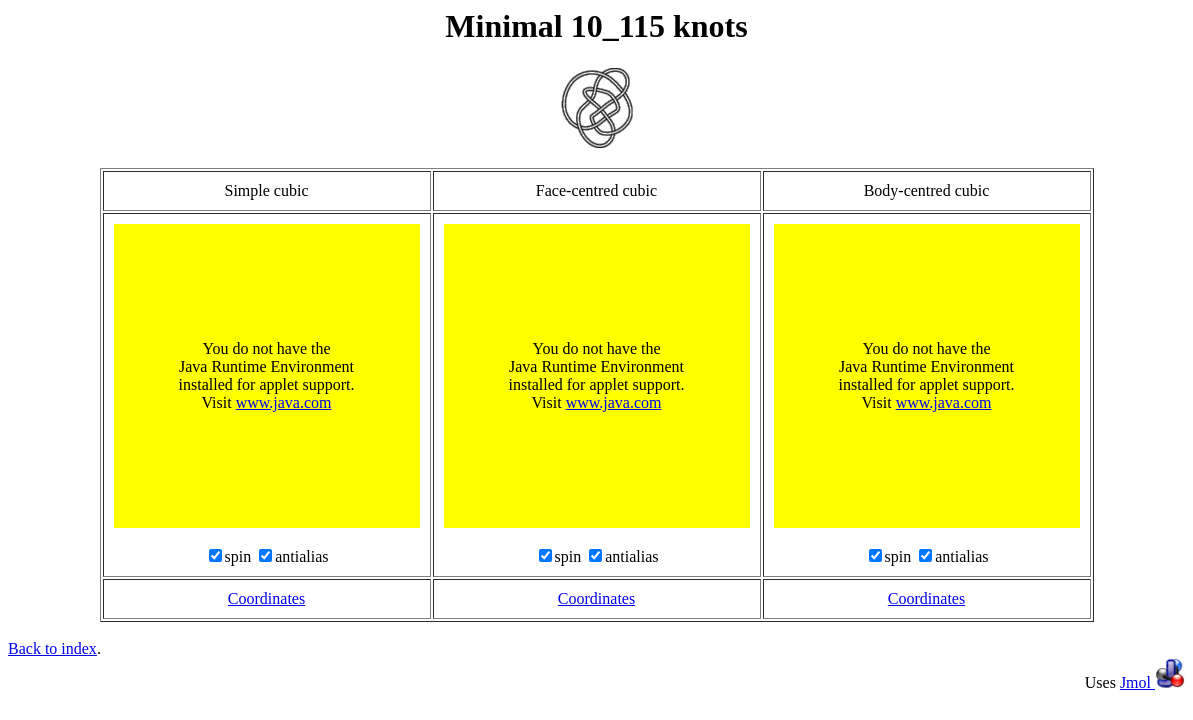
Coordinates (266, 598)
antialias (301, 556)
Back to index (52, 648)
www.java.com (284, 402)
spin (240, 556)
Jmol (1152, 682)
